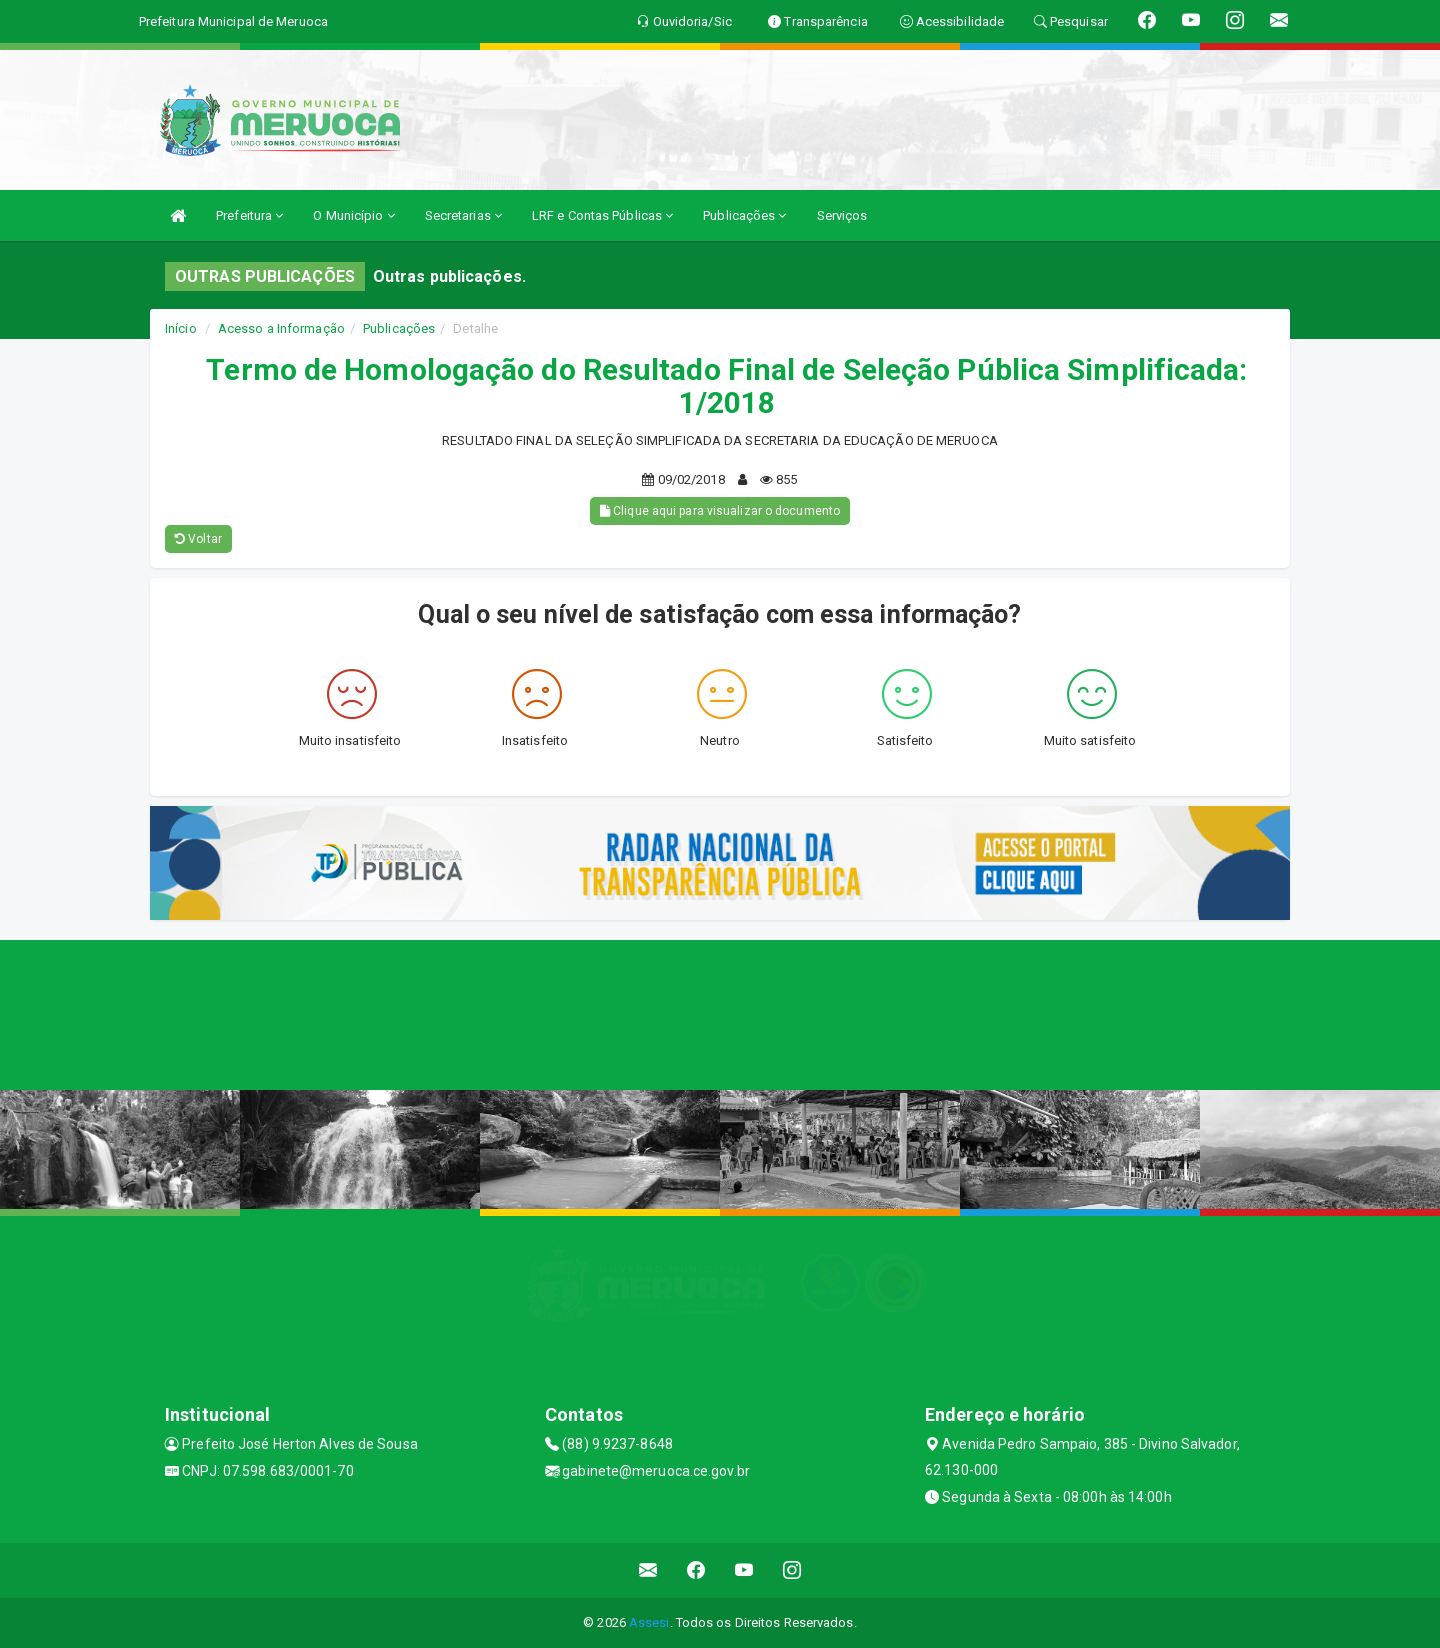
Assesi (649, 1622)
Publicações (744, 215)
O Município (353, 215)
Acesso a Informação (281, 328)
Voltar (198, 539)
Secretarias (463, 215)
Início (181, 328)
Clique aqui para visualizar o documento (720, 511)
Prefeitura (249, 215)
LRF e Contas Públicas (602, 215)
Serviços (842, 215)
